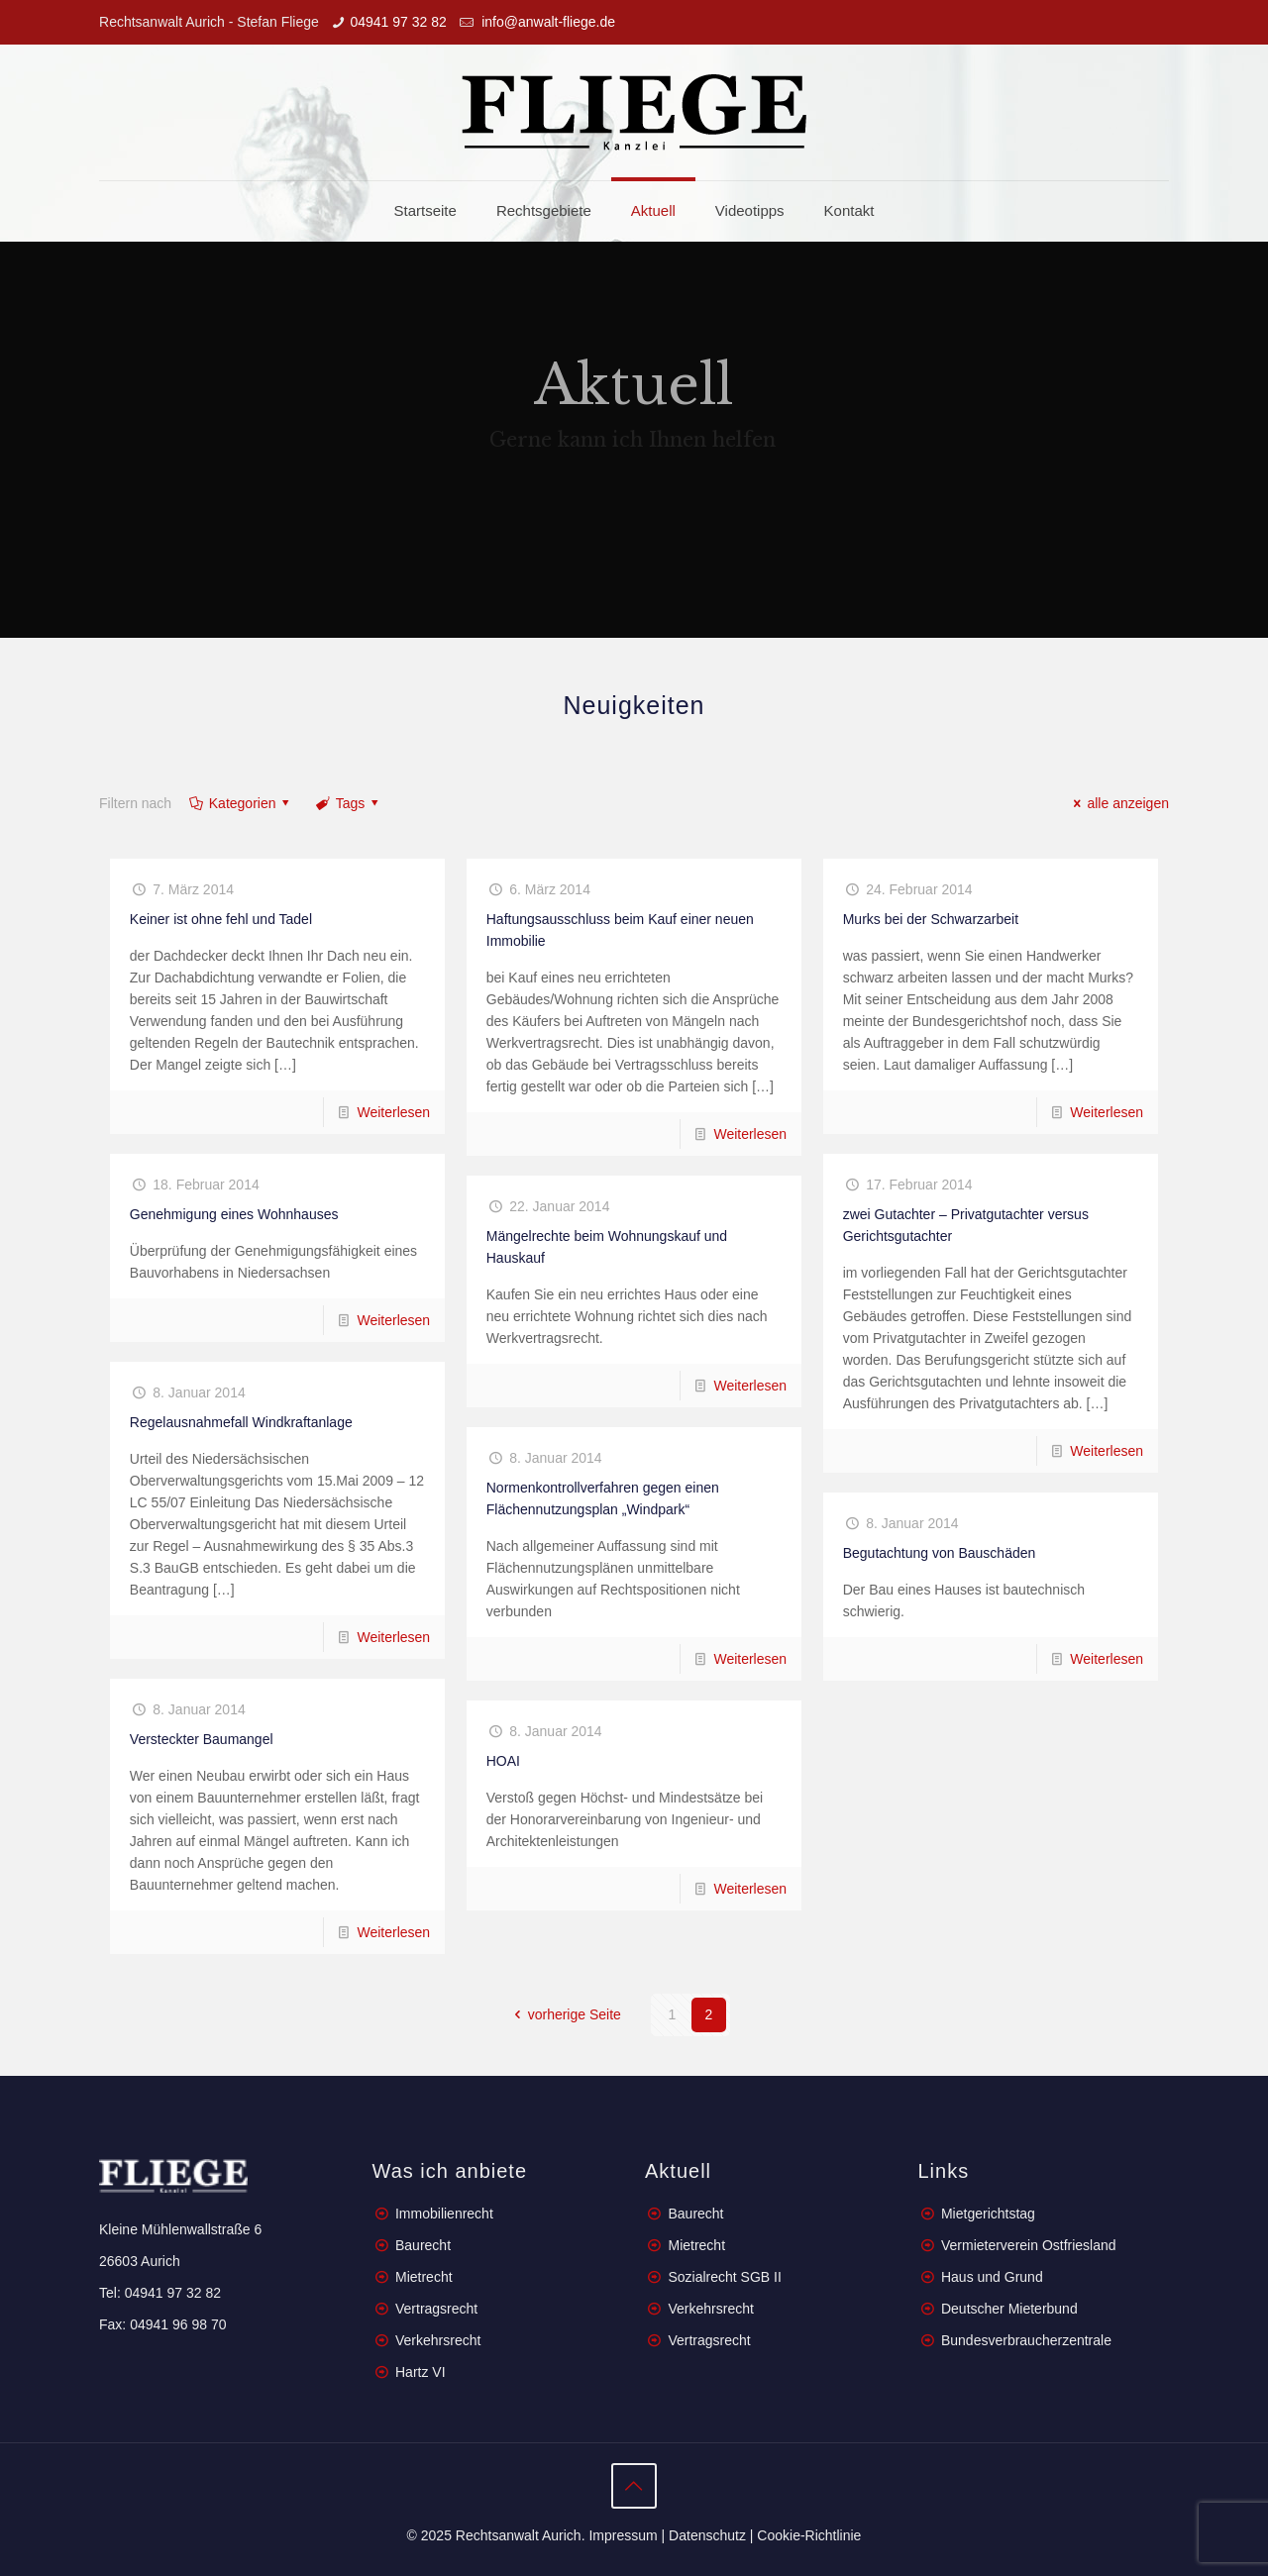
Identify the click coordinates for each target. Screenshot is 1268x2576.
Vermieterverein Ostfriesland (1028, 2245)
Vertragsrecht (434, 2309)
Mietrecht (424, 2277)
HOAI (503, 1761)
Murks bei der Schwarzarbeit (930, 919)
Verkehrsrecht (435, 2340)
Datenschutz (707, 2535)
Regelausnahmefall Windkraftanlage (241, 1422)
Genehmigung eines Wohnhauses (234, 1214)
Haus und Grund (992, 2277)
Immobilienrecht (442, 2213)
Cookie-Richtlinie (809, 2535)
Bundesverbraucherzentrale (1026, 2340)
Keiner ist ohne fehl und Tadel (221, 919)
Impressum (622, 2535)
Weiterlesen (393, 1112)
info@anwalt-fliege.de (546, 22)
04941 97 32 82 (398, 22)
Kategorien (240, 803)
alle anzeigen (1118, 803)
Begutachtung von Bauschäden (939, 1553)
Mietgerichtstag (988, 2213)
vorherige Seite (564, 2014)
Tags (348, 803)
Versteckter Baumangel (201, 1739)
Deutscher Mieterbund (1009, 2309)
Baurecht (423, 2245)
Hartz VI (420, 2372)
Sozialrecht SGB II (724, 2277)
